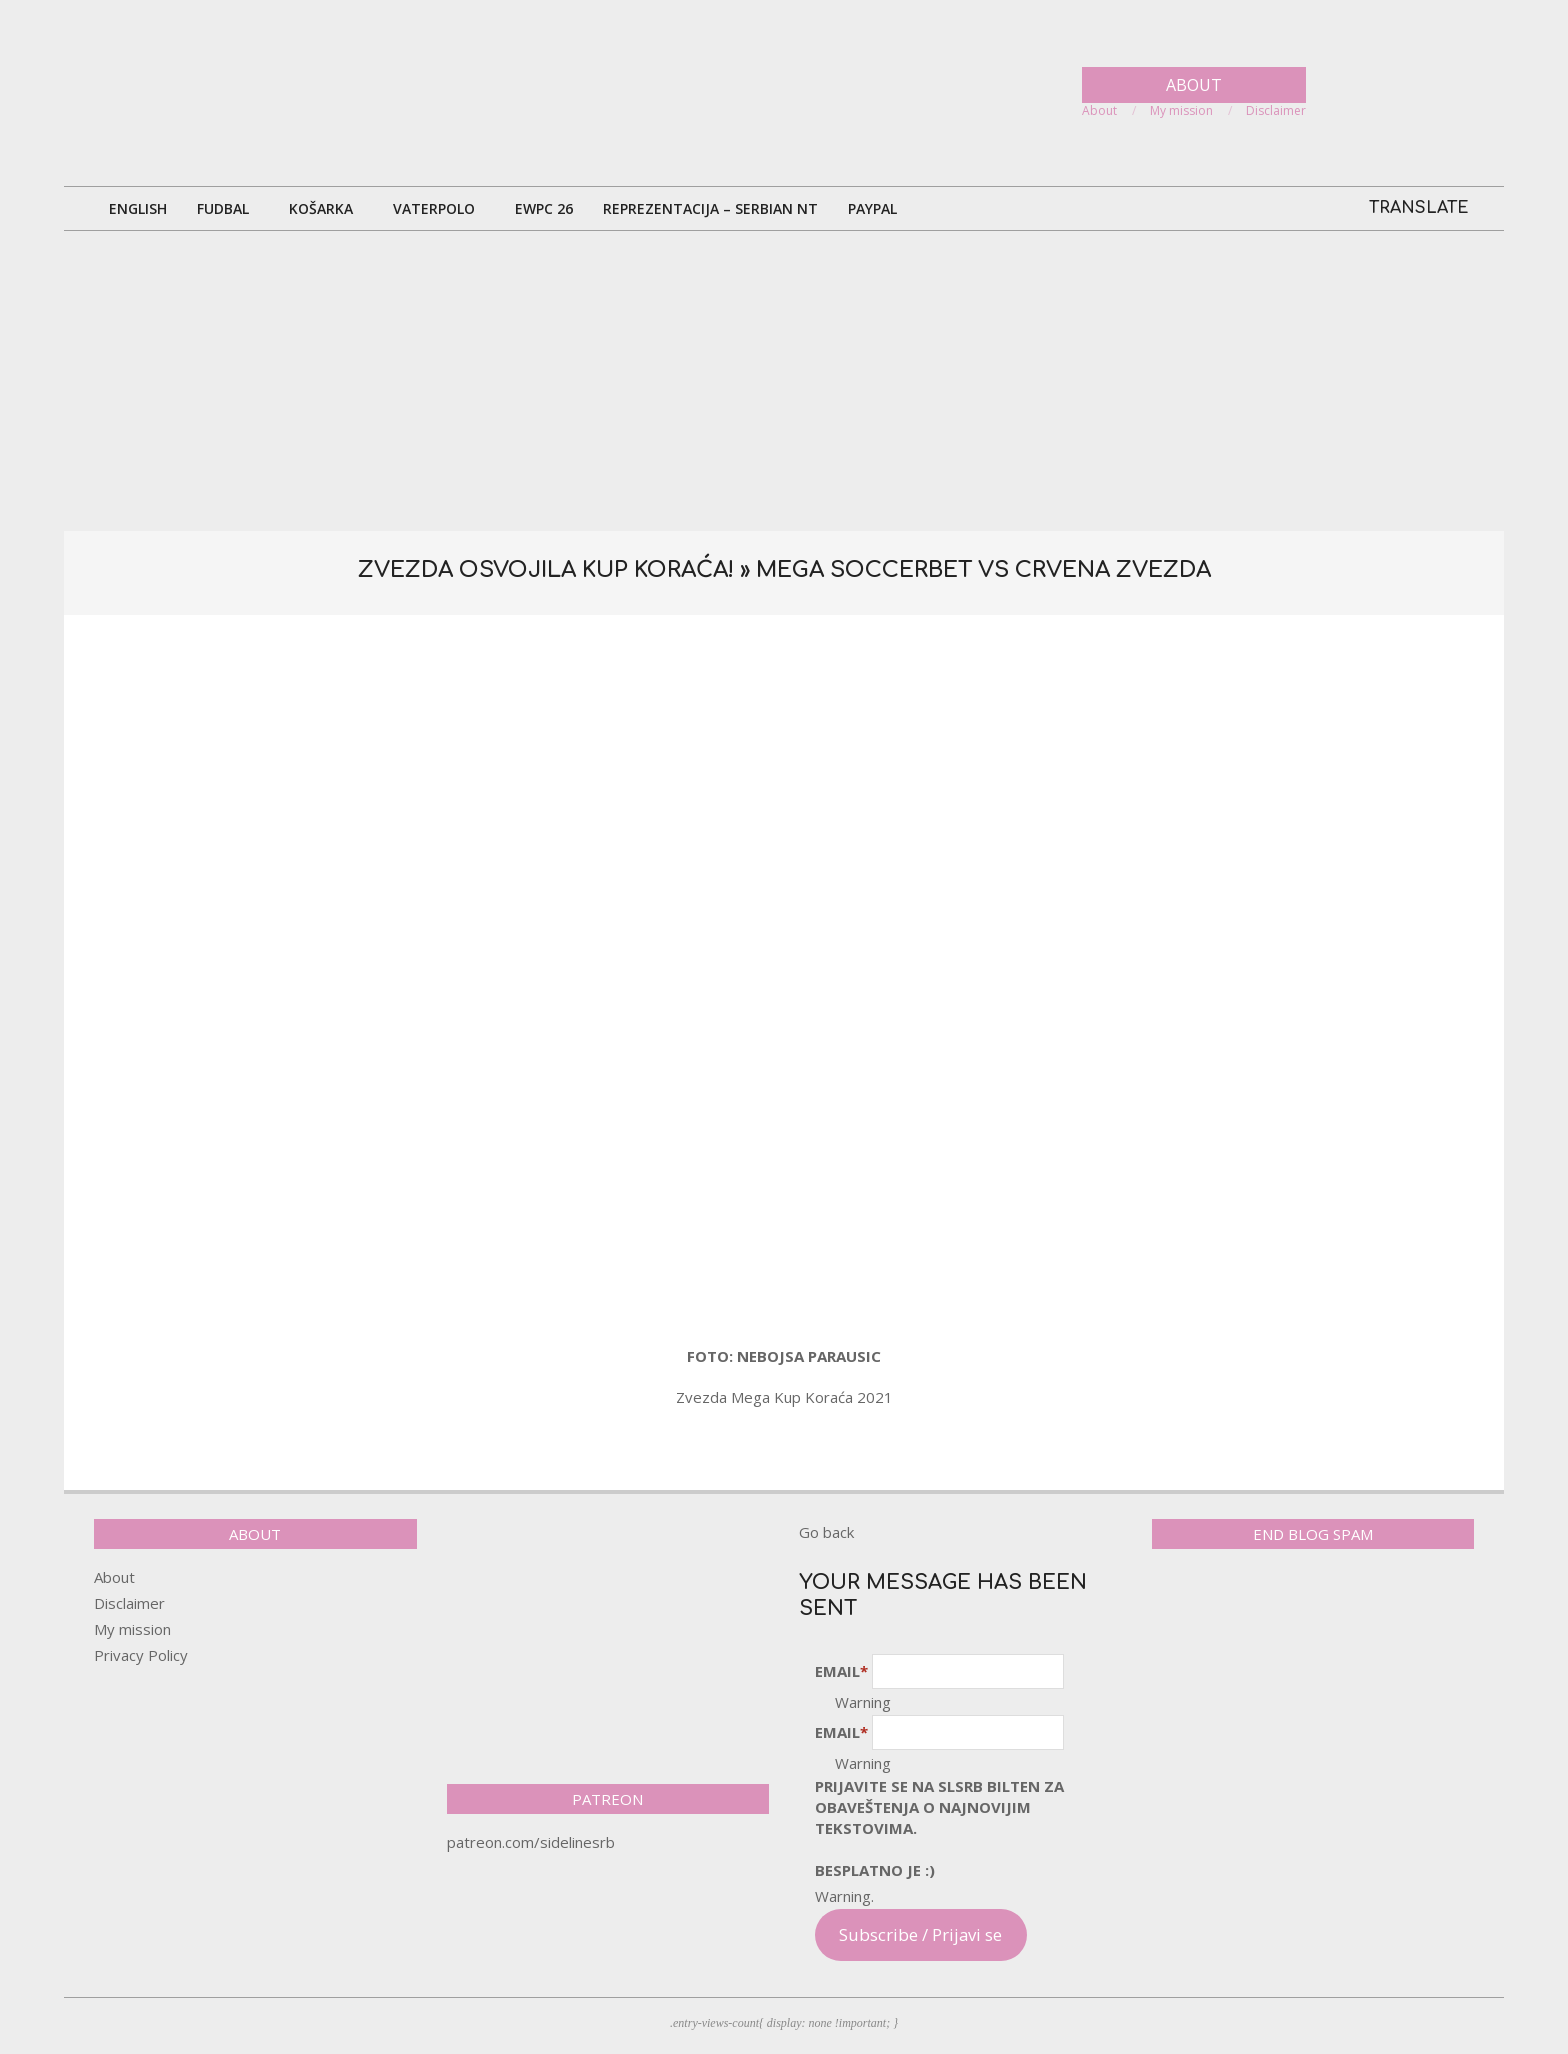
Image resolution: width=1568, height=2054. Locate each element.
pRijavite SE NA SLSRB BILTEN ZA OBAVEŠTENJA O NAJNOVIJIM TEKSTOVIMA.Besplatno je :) (939, 1828)
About (114, 1577)
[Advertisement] (784, 381)
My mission (132, 1629)
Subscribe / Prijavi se (920, 1934)
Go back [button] (826, 1532)
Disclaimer (129, 1603)
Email (841, 1671)
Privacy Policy (141, 1655)
